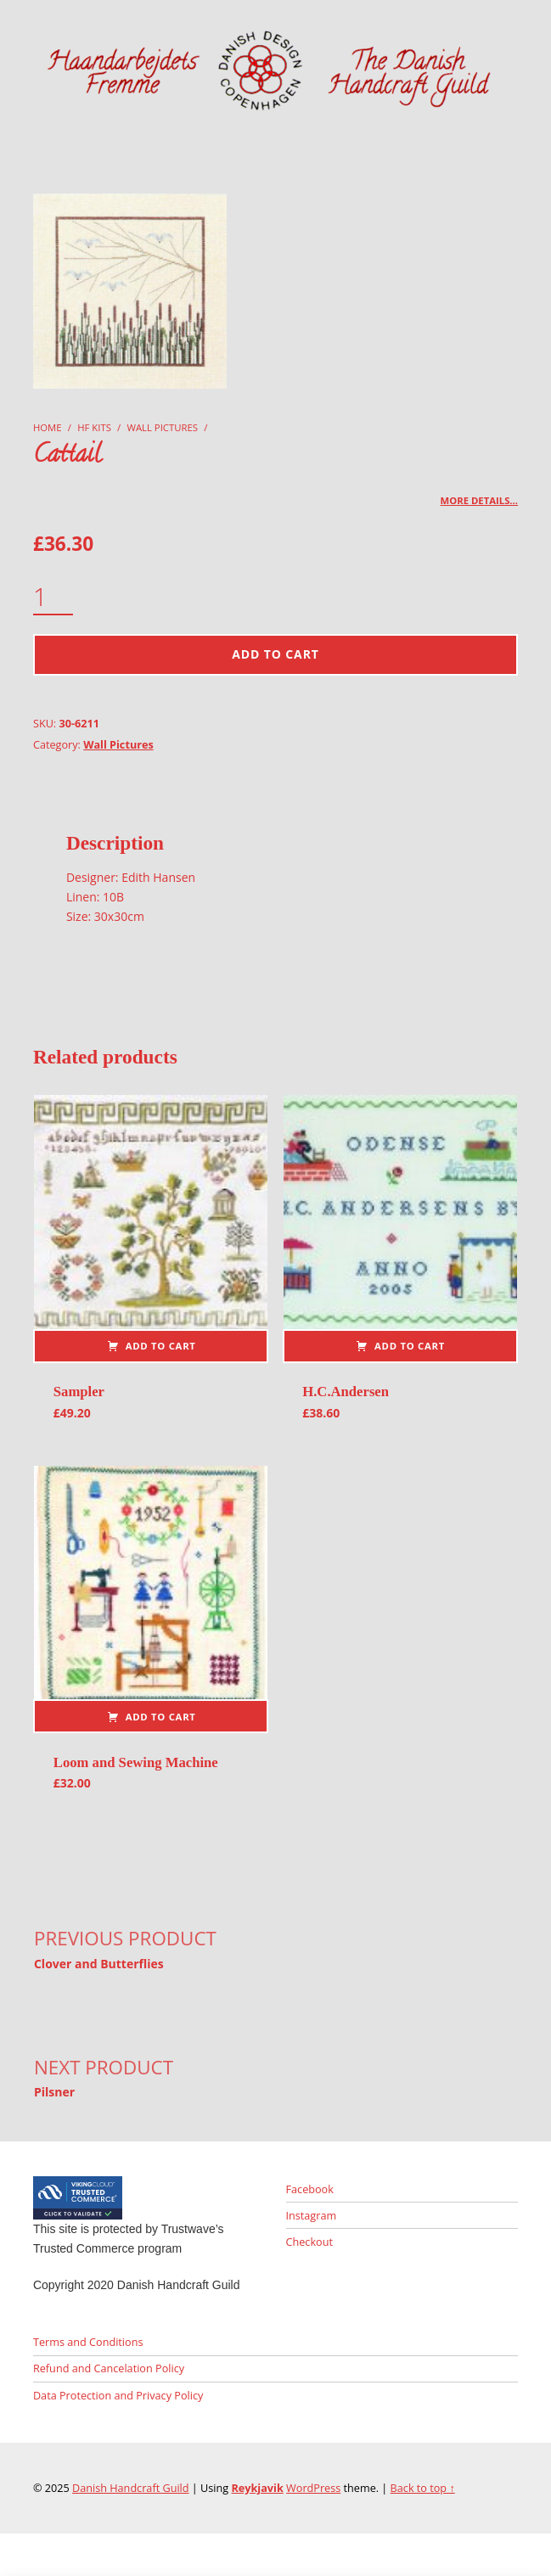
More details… (480, 500)
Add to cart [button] (161, 1345)
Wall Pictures (162, 427)
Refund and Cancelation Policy (108, 2368)
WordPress (313, 2487)
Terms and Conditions (88, 2341)
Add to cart (275, 654)
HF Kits (94, 427)
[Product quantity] (53, 597)
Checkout (309, 2241)
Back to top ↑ (423, 2487)
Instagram (311, 2215)
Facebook (310, 2189)
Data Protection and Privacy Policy (118, 2395)
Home (47, 427)
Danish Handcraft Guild (130, 2487)
